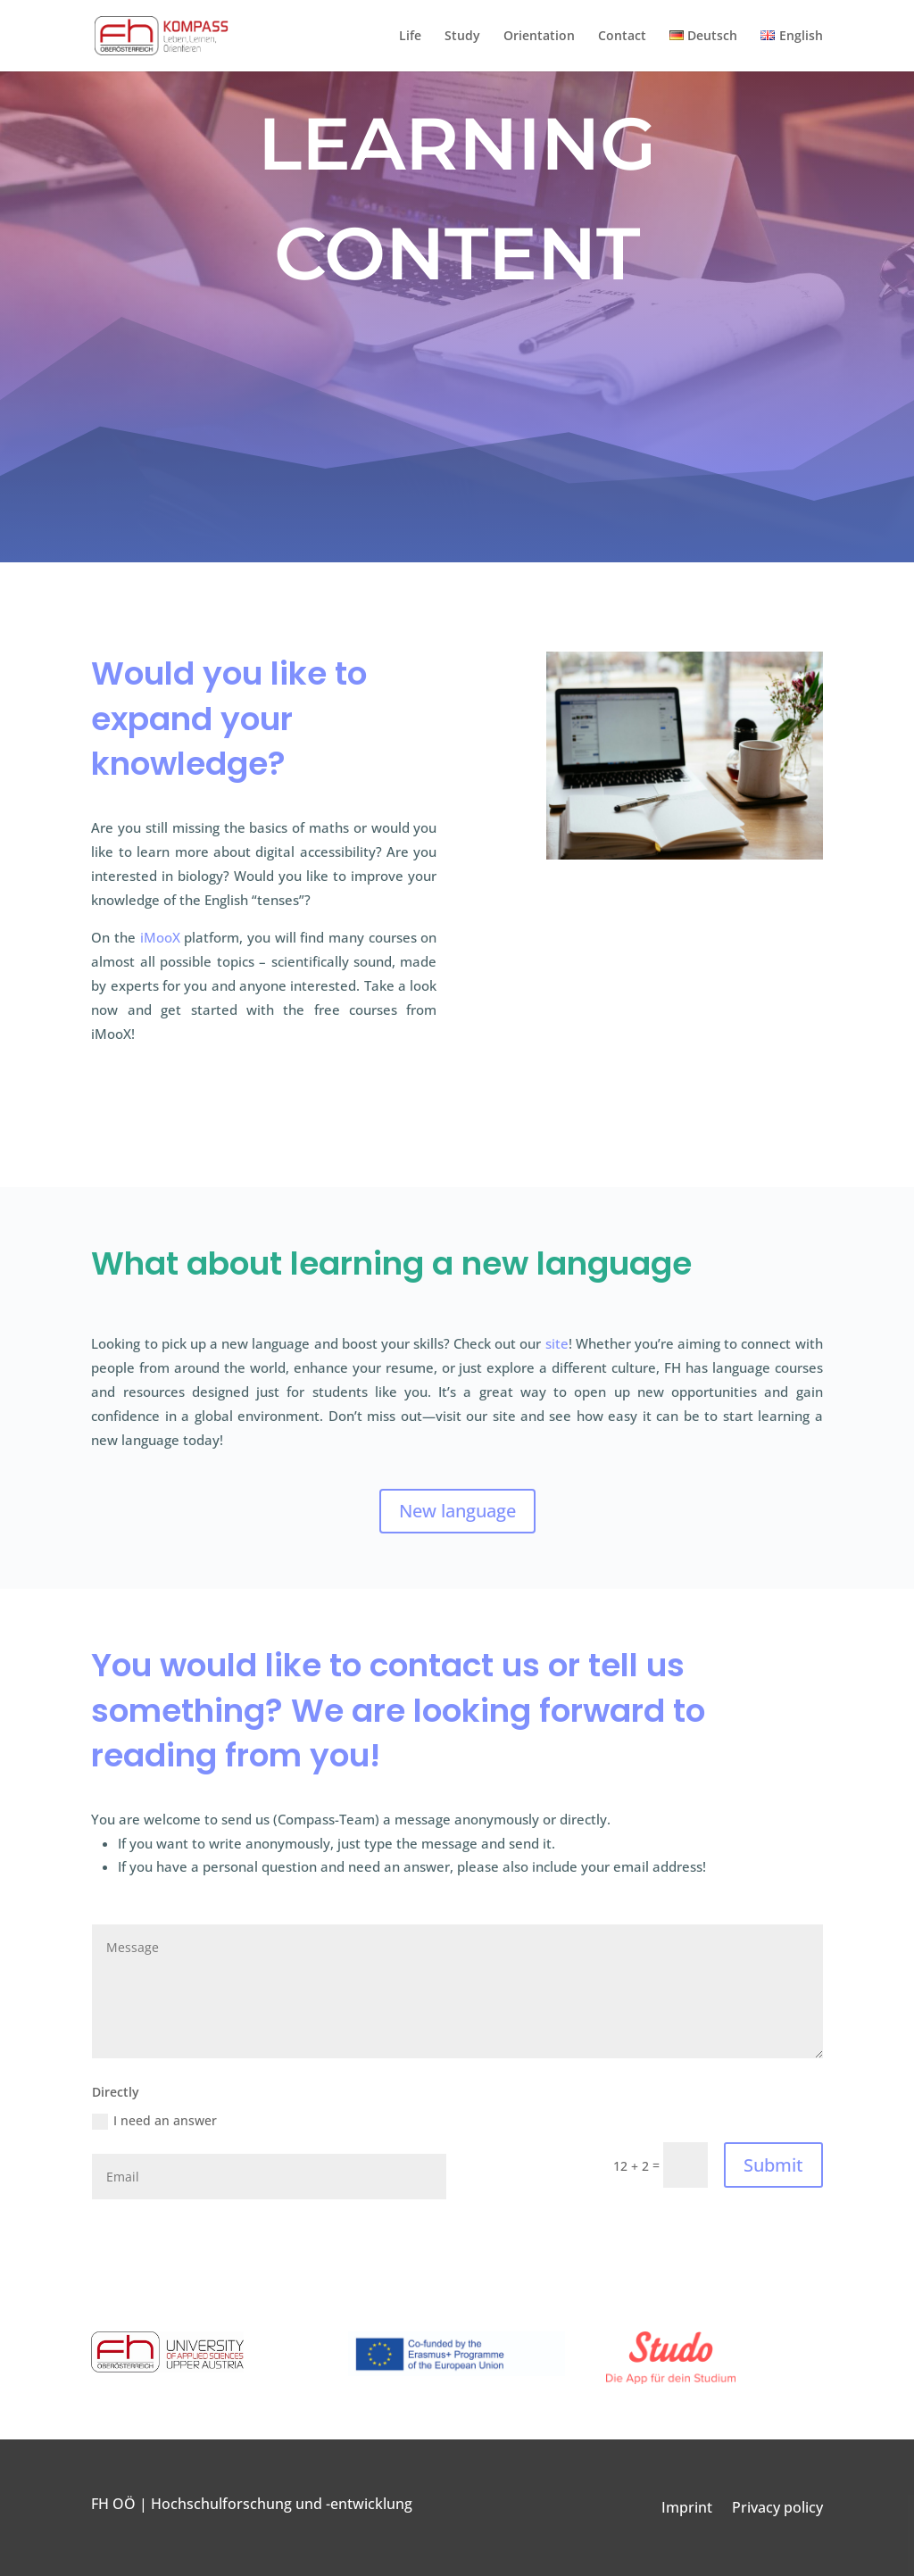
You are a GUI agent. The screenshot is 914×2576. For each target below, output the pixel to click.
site (557, 1343)
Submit (773, 2165)
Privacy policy (777, 2509)
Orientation (539, 36)
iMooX (160, 937)
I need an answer (154, 2121)
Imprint (686, 2509)
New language (457, 1511)
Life (410, 36)
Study (462, 36)
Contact (622, 36)
